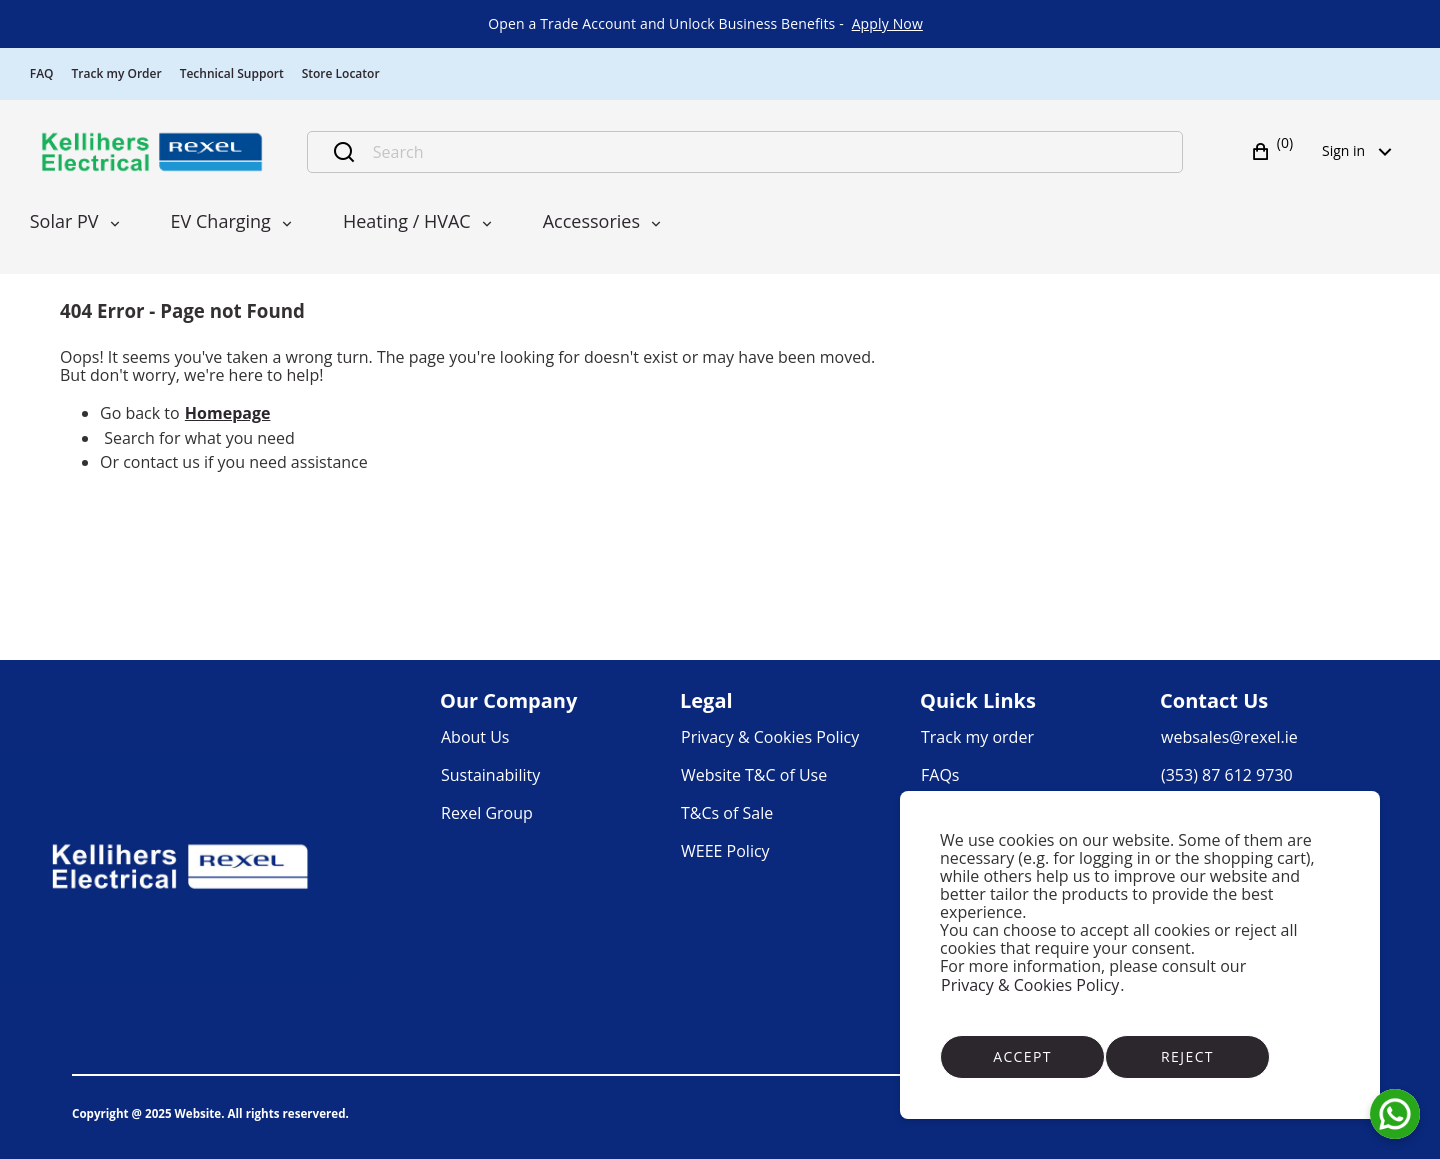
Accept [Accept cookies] (1022, 1056)
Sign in (1363, 150)
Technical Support (232, 73)
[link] (887, 24)
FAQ (42, 73)
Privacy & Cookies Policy (1030, 985)
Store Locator (341, 73)
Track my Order (117, 73)
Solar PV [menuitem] (64, 221)
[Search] (766, 152)
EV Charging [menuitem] (221, 221)
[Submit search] (344, 152)
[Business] (152, 152)
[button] (1275, 152)
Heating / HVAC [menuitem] (407, 221)
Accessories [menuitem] (591, 221)
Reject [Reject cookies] (1187, 1056)
